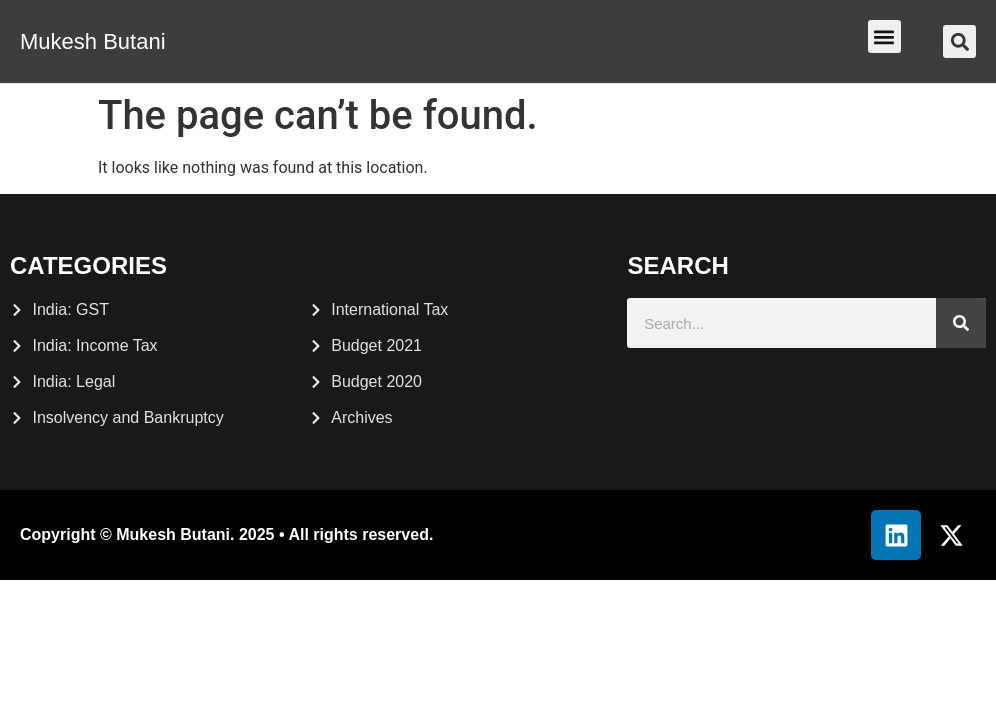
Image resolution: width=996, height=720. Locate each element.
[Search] (961, 323)
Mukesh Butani (93, 41)
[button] (884, 36)
